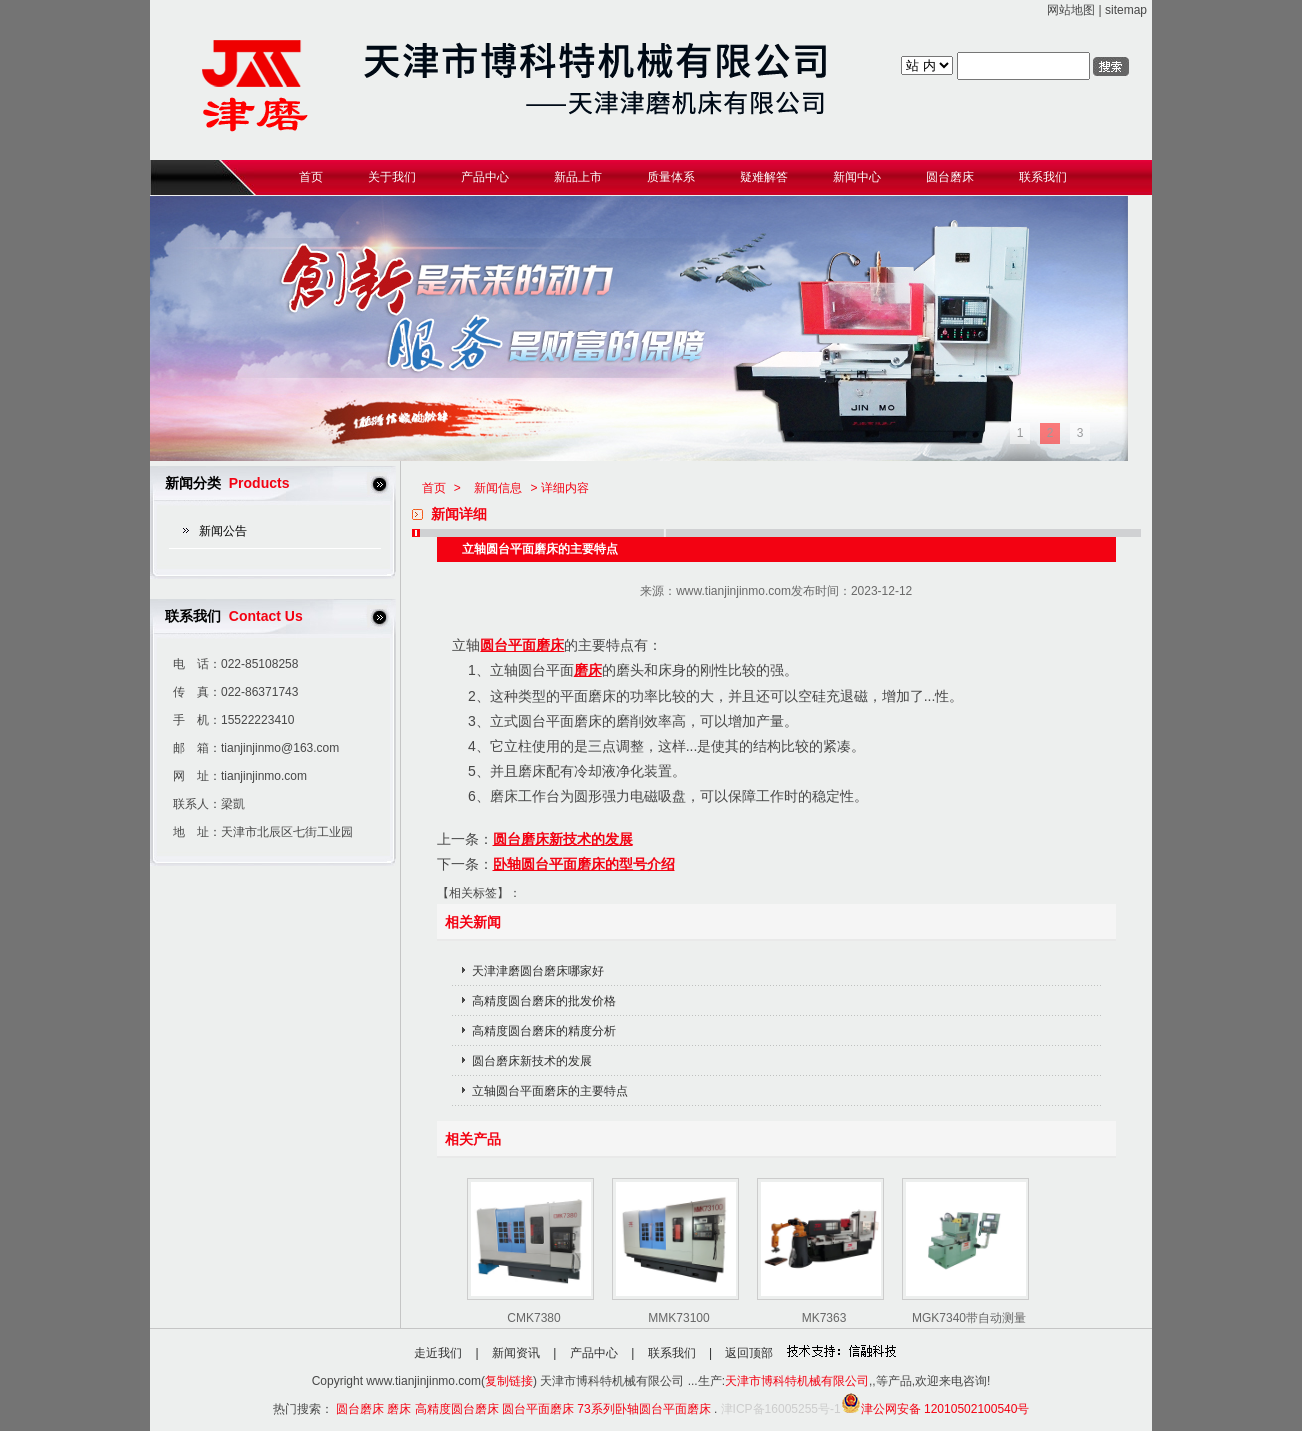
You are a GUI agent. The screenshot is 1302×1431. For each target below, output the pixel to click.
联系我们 (672, 1353)
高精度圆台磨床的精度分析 (544, 1031)
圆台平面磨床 (522, 645)
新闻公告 (223, 531)
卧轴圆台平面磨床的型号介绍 (584, 864)
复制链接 (509, 1381)
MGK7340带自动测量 (969, 1318)
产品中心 (594, 1353)
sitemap (1126, 10)
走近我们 (438, 1353)
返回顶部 (749, 1353)
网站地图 (1071, 10)
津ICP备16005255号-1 (781, 1409)
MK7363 (824, 1318)
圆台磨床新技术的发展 (563, 839)
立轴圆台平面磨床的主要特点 (550, 1091)
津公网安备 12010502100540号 (935, 1409)
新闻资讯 (516, 1353)
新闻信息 (498, 488)
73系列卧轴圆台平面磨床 (643, 1409)
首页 (434, 488)
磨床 (588, 670)
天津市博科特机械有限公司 (797, 1381)
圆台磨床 (360, 1409)
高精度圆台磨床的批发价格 (544, 1001)
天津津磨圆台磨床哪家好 (538, 971)
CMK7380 (533, 1318)
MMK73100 (678, 1318)
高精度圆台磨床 (457, 1409)
